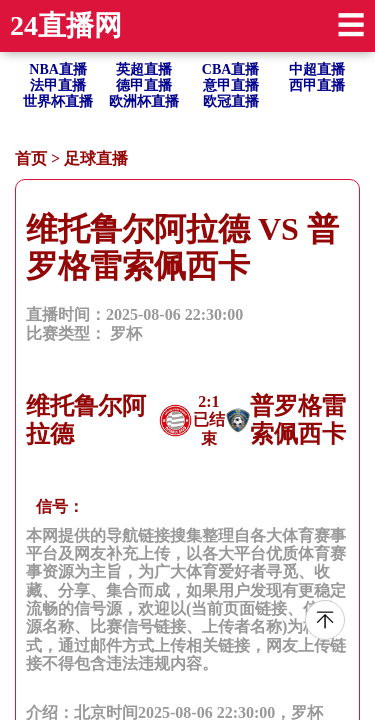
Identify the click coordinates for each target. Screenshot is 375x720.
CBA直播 (231, 69)
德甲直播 (144, 85)
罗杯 (126, 333)
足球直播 (96, 158)
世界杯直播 (58, 101)
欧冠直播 (231, 101)
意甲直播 (231, 85)
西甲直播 (317, 85)
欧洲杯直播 (144, 101)
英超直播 (144, 69)
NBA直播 (58, 69)
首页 (31, 158)
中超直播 (317, 69)
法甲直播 (58, 85)
